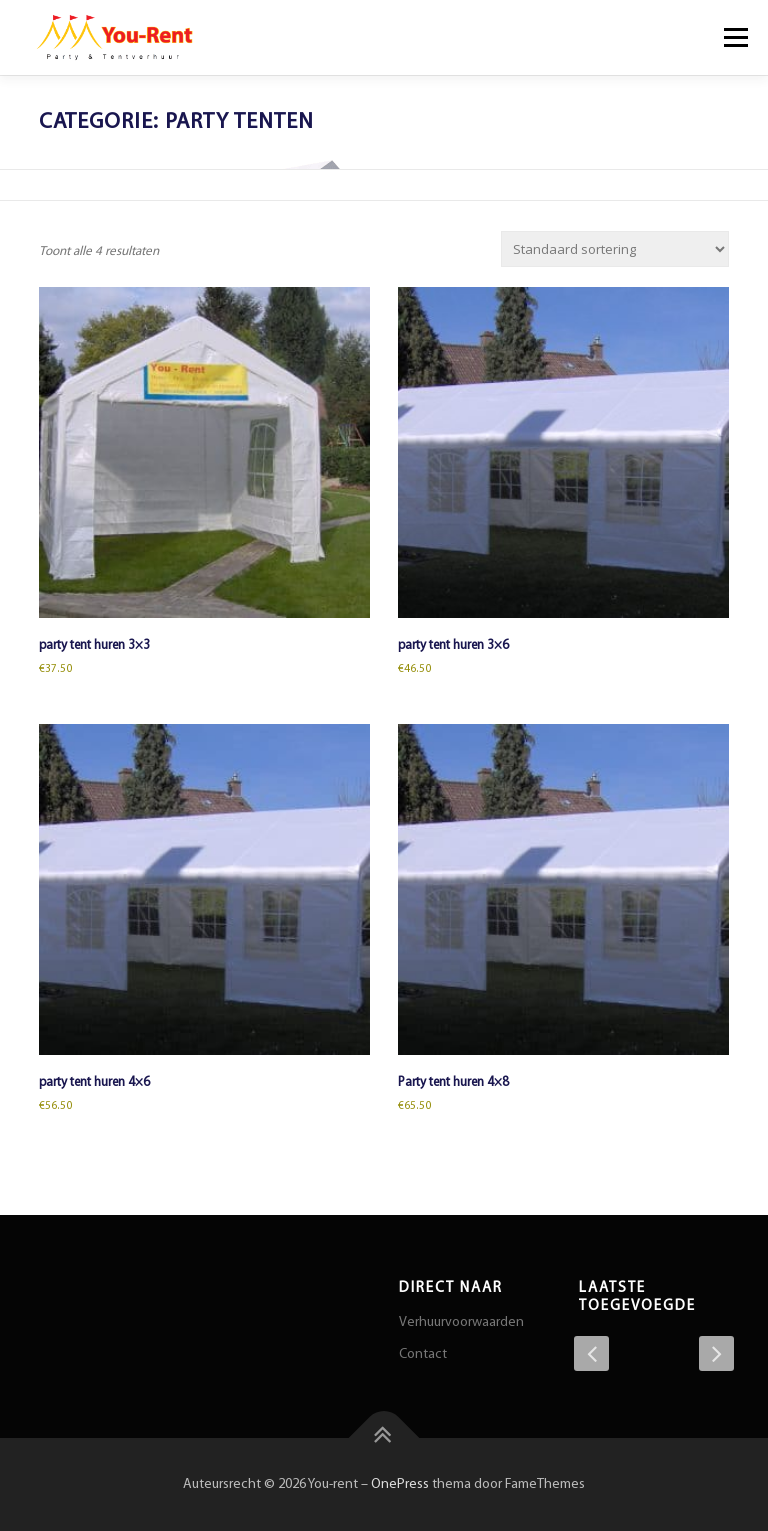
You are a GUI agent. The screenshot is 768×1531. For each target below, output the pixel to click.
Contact (423, 1354)
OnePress (400, 1484)
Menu (733, 37)
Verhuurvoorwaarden (461, 1322)
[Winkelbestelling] (615, 249)
